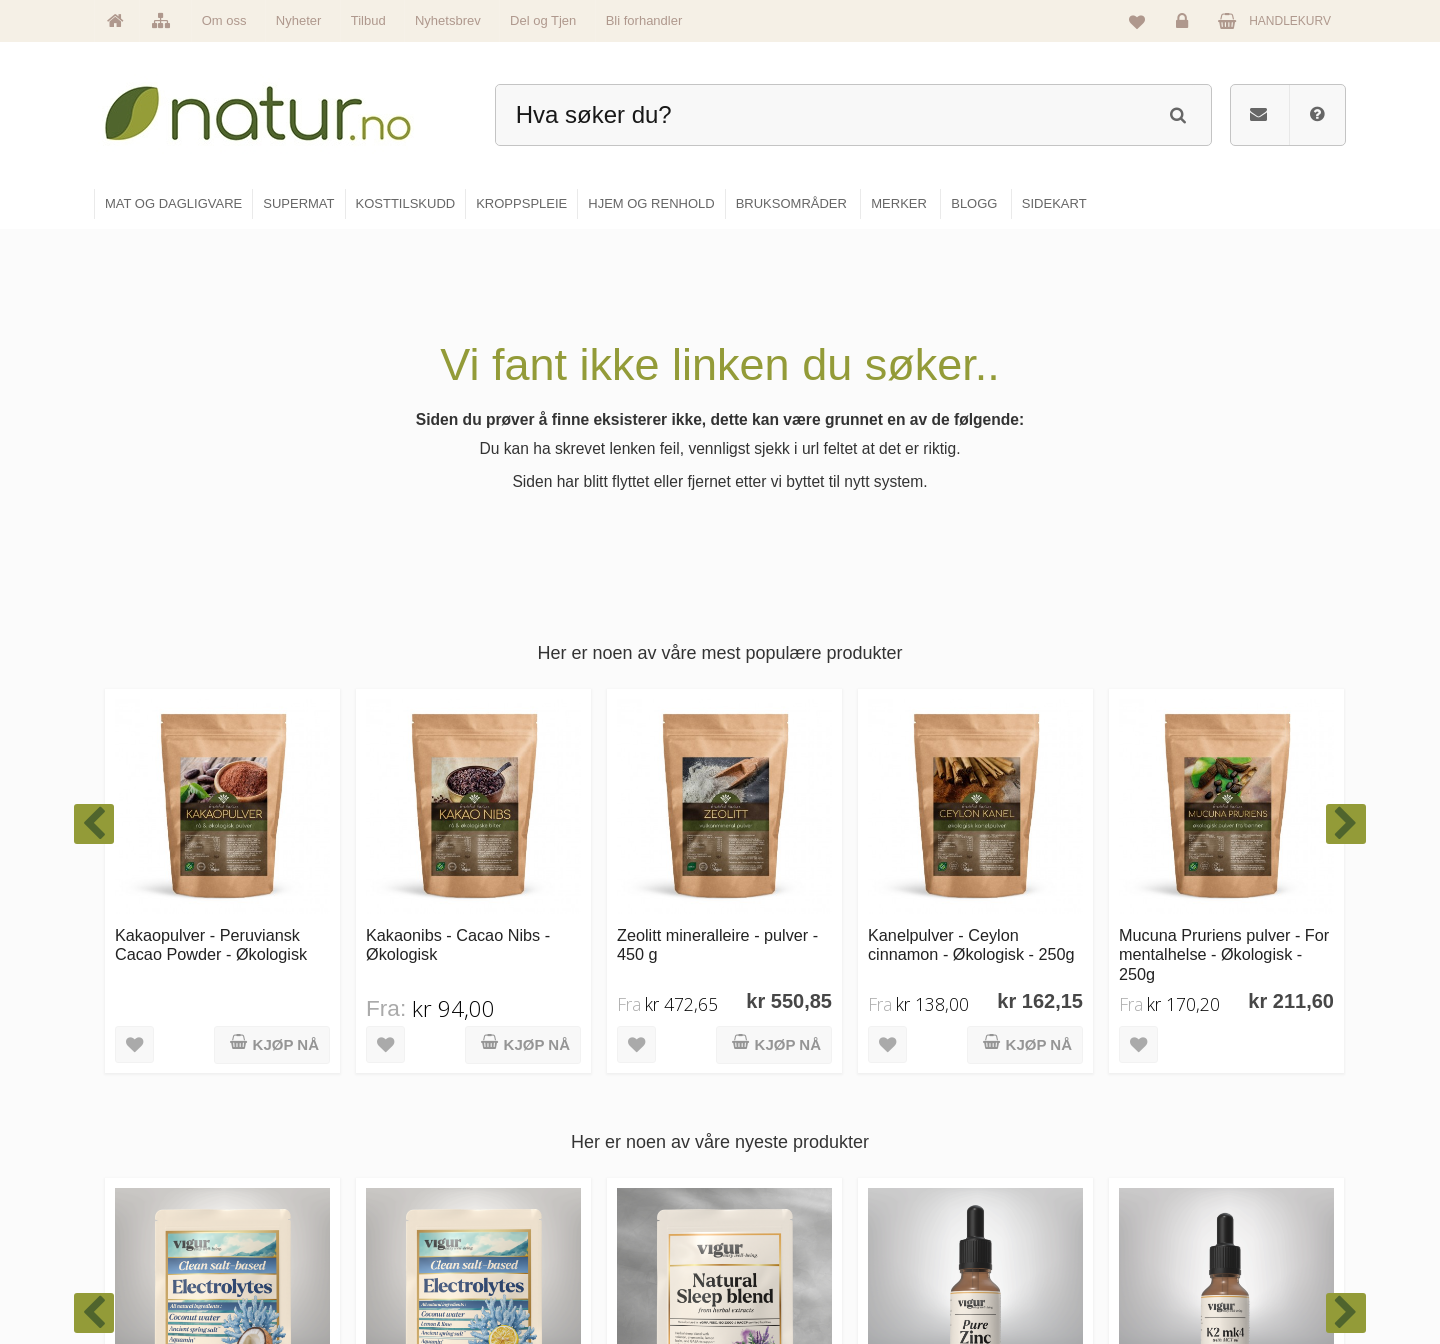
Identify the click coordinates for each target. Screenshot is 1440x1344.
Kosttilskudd (778, 1184)
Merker (552, 1184)
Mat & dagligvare (791, 1098)
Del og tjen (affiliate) (1011, 1227)
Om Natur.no (568, 1141)
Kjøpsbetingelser (1204, 1227)
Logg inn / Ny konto (1211, 1098)
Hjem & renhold (787, 1270)
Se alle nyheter (574, 1227)
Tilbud (368, 20)
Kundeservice (1196, 1184)
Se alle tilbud (568, 1270)
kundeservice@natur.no (294, 1215)
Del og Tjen (543, 20)
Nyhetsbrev (448, 20)
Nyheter (299, 20)
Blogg (973, 1098)
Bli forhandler (644, 20)
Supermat (772, 1141)
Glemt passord (1199, 1141)
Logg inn (1185, 26)
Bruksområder (995, 1141)
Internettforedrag (1002, 1184)
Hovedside (562, 1098)
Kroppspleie (777, 1227)
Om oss (224, 20)
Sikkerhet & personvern (1222, 1270)
